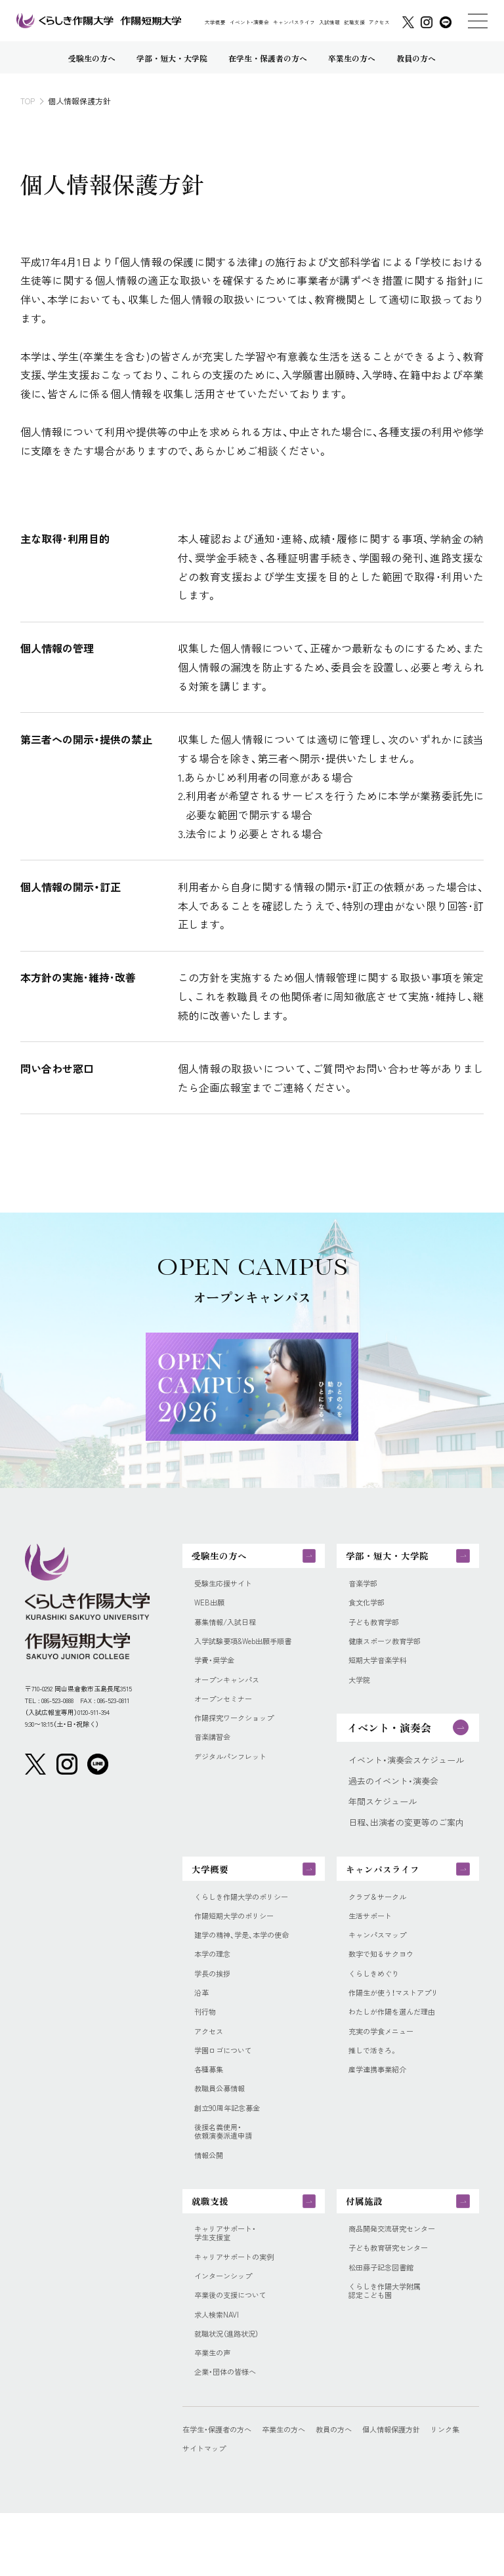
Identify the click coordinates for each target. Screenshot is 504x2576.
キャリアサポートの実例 (241, 2310)
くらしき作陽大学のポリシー (249, 1918)
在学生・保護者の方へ (223, 2491)
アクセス (379, 22)
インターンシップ (228, 2330)
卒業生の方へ (300, 2491)
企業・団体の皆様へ (230, 2434)
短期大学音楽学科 (382, 1673)
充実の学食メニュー (386, 2064)
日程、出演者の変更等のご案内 (406, 1837)
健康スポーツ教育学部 (391, 1652)
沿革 (202, 2022)
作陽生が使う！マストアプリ (401, 2022)
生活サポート (374, 1939)
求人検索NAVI (220, 2372)
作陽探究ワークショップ (241, 1735)
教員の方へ (357, 2491)
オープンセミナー (228, 1715)
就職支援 (354, 22)
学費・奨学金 (218, 1673)
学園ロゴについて (228, 2084)
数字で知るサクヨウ (386, 1980)
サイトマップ (252, 2511)
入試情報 (329, 22)
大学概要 (215, 22)
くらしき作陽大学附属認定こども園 (391, 2346)
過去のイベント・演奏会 (393, 1795)
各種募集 (211, 2105)
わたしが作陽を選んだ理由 (399, 2043)
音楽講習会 (215, 1756)
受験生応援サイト (228, 1590)
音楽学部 (365, 1590)
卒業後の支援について (237, 2351)
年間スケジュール (382, 1816)
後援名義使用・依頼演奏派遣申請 (228, 2172)
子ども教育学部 (378, 1631)
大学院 (361, 1694)
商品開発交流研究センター (399, 2279)
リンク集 (199, 2511)
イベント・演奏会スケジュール (406, 1775)
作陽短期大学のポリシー (241, 1939)
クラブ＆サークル (382, 1918)
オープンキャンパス (232, 1694)
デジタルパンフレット (237, 1776)
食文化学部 (369, 1611)
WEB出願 (212, 1611)
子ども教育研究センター (395, 2300)
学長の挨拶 (215, 2001)
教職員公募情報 (224, 2125)
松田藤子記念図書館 (386, 2321)
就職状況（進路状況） (232, 2393)
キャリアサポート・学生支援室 (230, 2284)
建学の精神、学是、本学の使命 (250, 1960)
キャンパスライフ (294, 22)
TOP (27, 100)
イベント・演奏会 (249, 22)
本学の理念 (215, 1980)
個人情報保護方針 (423, 2491)
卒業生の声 (215, 2414)
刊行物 (207, 2043)
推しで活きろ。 (377, 2084)
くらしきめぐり (378, 2001)
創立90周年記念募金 (232, 2146)
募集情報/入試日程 (230, 1631)
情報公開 (211, 2198)
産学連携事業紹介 (382, 2105)
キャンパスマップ (382, 1960)
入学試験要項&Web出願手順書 (251, 1652)
